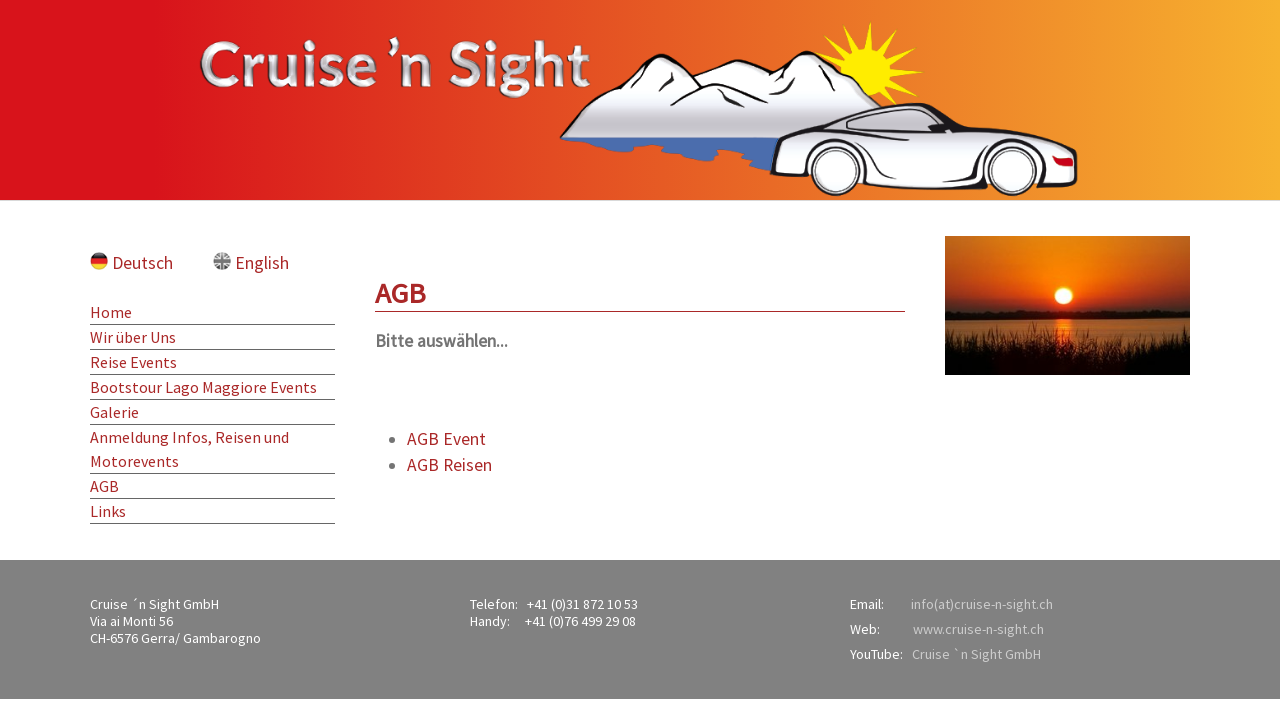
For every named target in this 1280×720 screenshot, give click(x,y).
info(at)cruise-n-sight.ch (982, 604)
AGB (104, 486)
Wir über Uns (133, 337)
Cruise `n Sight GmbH (976, 654)
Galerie (114, 412)
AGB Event (446, 439)
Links (108, 511)
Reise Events (133, 362)
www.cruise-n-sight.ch (978, 629)
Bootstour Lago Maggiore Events (203, 387)
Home (111, 312)
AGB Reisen (449, 465)
